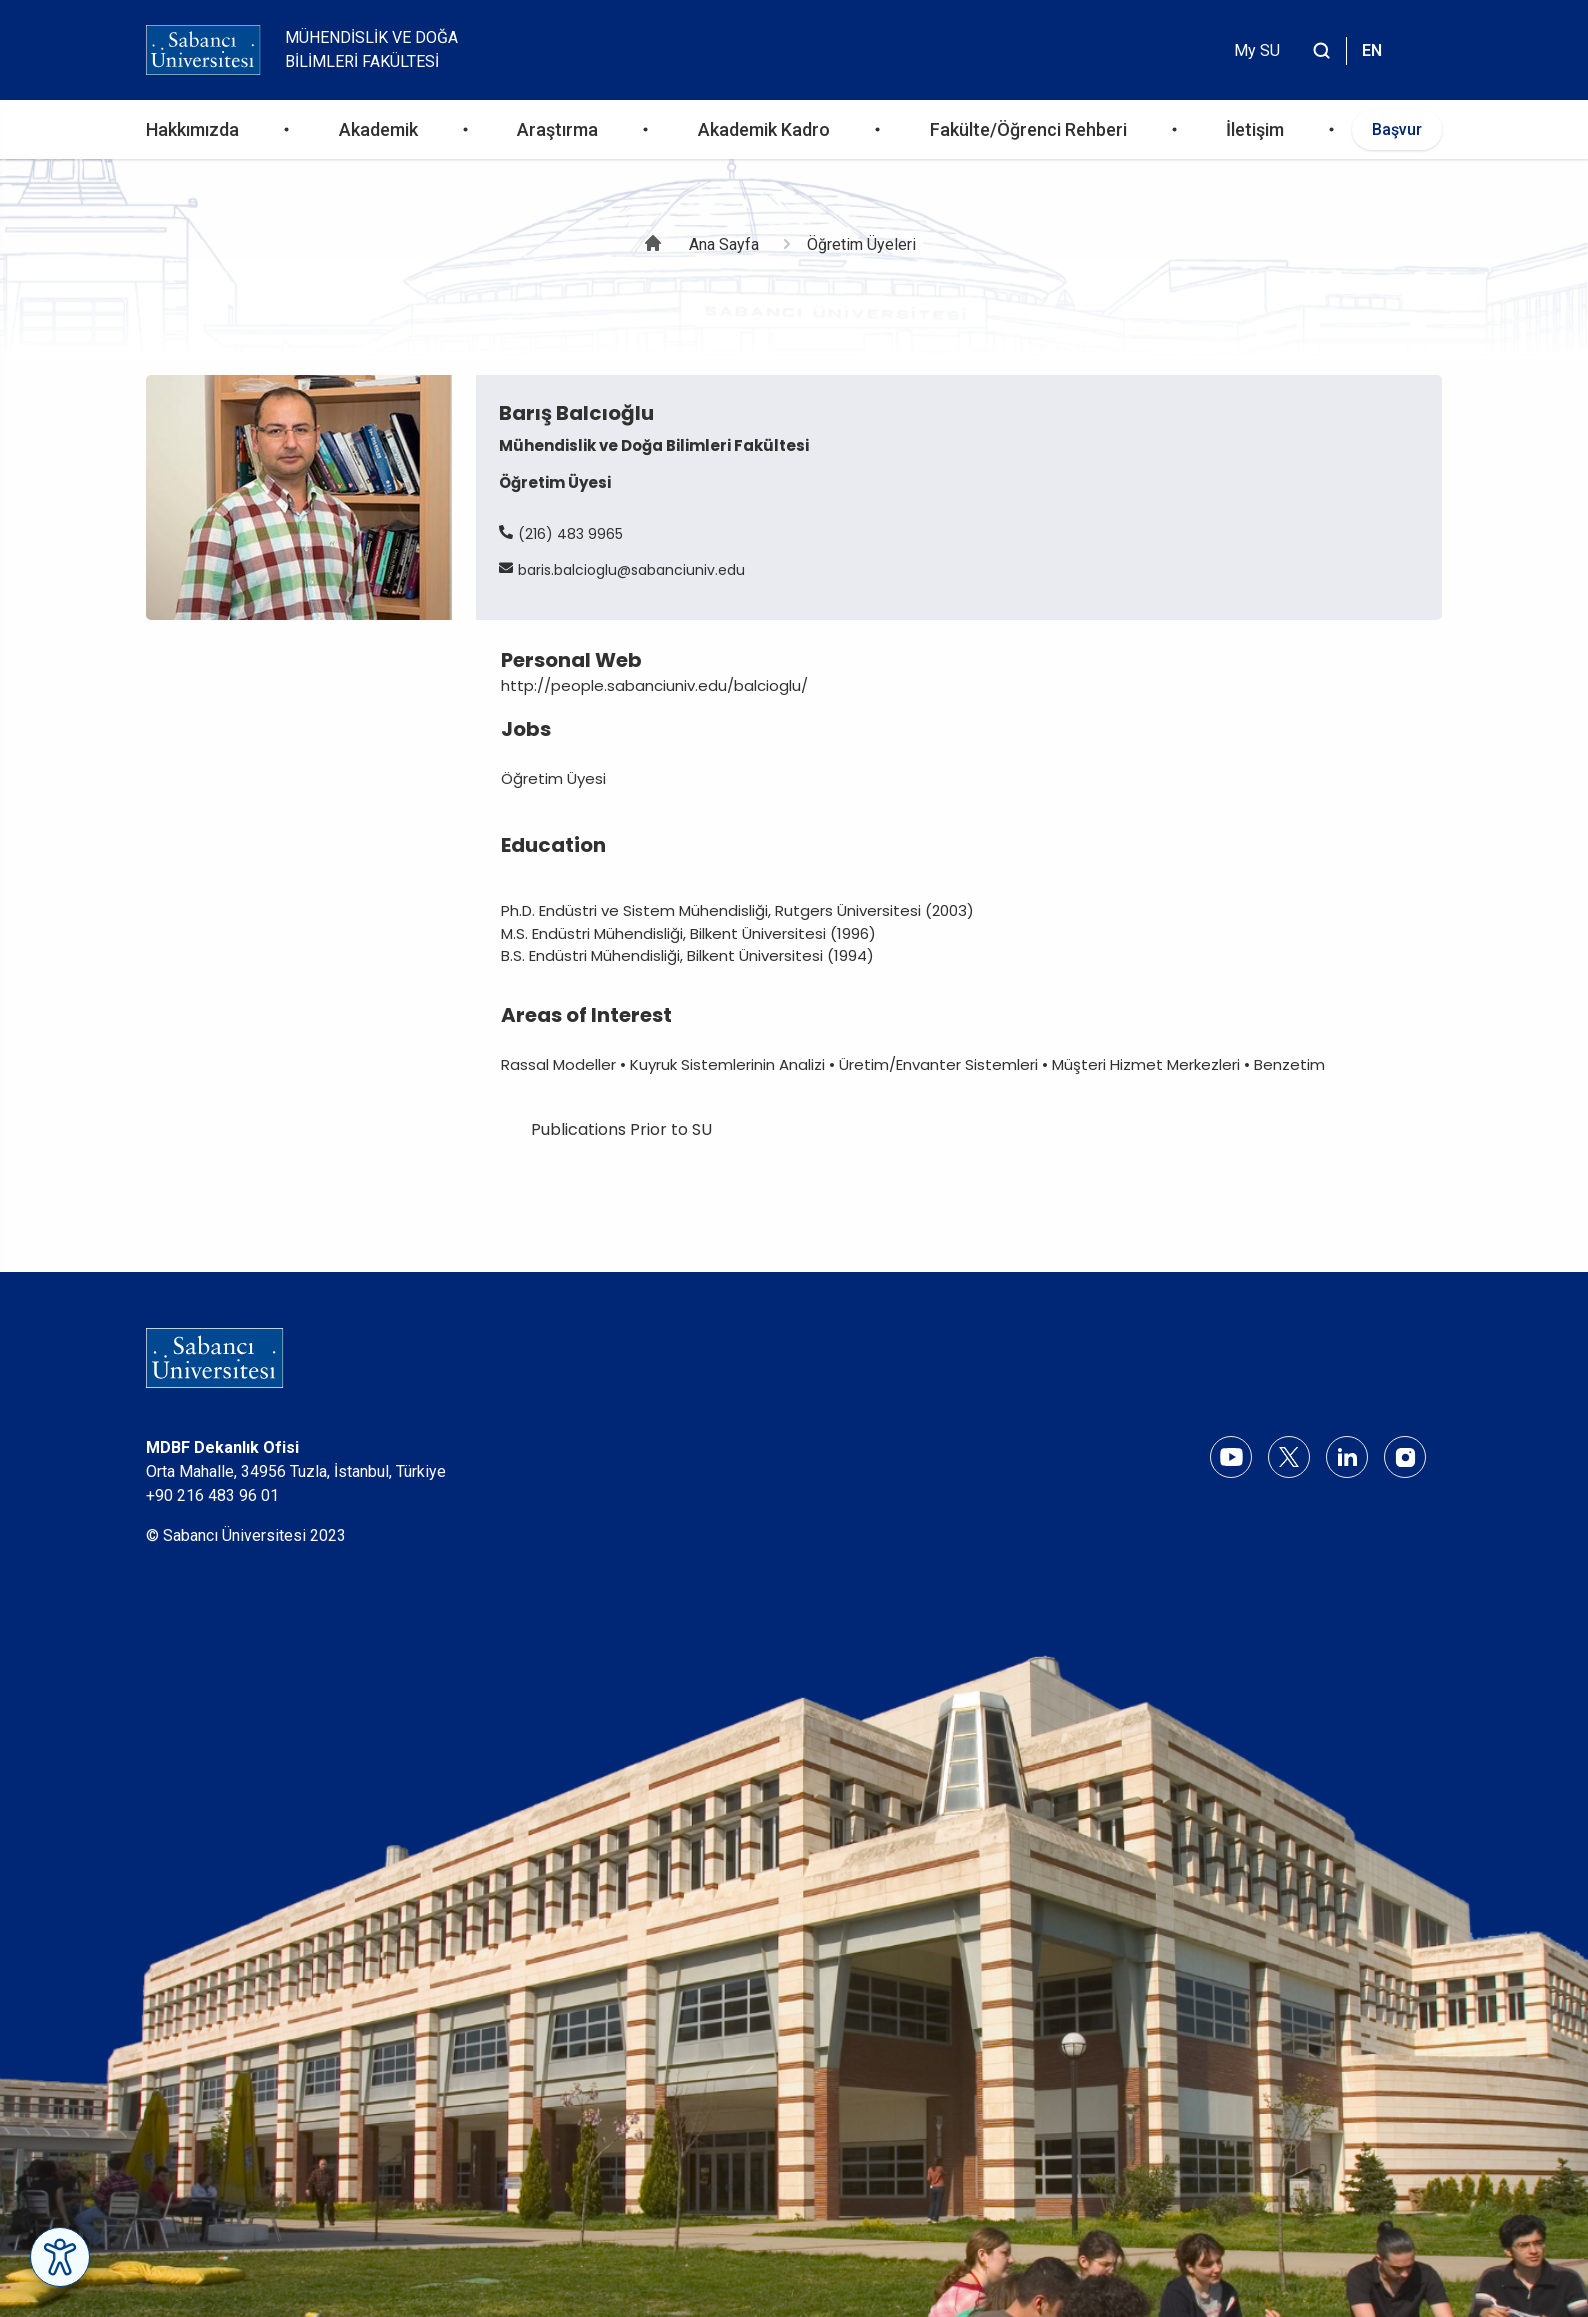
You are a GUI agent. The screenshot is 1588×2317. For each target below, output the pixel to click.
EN (1372, 50)
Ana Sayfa (724, 244)
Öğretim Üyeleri (861, 244)
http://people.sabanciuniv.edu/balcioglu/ (654, 685)
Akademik (378, 129)
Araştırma (557, 129)
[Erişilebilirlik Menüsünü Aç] (60, 2257)
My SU (1257, 50)
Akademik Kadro (764, 129)
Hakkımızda (192, 129)
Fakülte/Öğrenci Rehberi (1028, 129)
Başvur (1397, 129)
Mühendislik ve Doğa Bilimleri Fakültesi (371, 49)
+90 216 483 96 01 (212, 1495)
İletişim (1255, 129)
